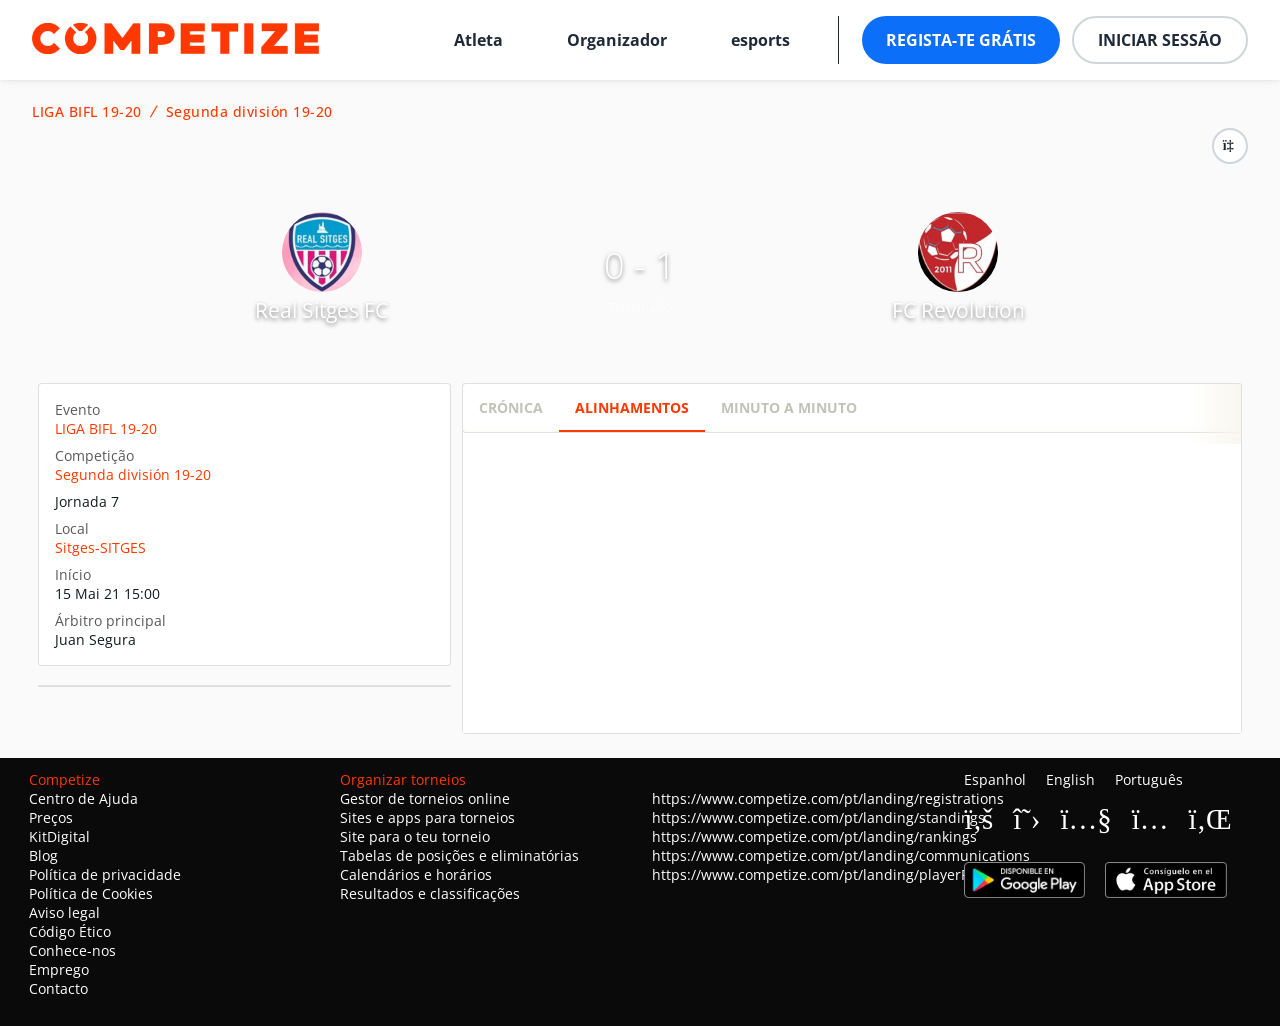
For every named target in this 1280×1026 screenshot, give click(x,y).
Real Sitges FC (321, 310)
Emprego (59, 969)
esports (760, 40)
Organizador (617, 40)
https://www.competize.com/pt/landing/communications (841, 855)
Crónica (511, 407)
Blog (43, 855)
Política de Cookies (91, 893)
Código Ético (70, 931)
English (1070, 779)
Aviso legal (64, 912)
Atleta (478, 40)
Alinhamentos (632, 407)
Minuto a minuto (789, 407)
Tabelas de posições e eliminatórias (459, 855)
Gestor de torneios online (425, 798)
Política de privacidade (105, 874)
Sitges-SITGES (100, 547)
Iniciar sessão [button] (1160, 40)
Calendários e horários (416, 874)
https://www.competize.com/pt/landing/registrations (828, 798)
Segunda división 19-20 (249, 112)
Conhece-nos (72, 950)
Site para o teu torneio (415, 836)
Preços (51, 817)
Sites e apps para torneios (427, 817)
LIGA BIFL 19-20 (87, 112)
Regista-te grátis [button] (961, 40)
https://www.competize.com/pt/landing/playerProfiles (831, 874)
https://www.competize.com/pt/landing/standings (818, 817)
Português (1149, 779)
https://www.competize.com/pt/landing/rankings (814, 836)
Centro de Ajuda (83, 798)
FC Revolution (958, 310)
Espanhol (995, 779)
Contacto (58, 988)
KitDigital (59, 836)
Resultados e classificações (430, 893)
